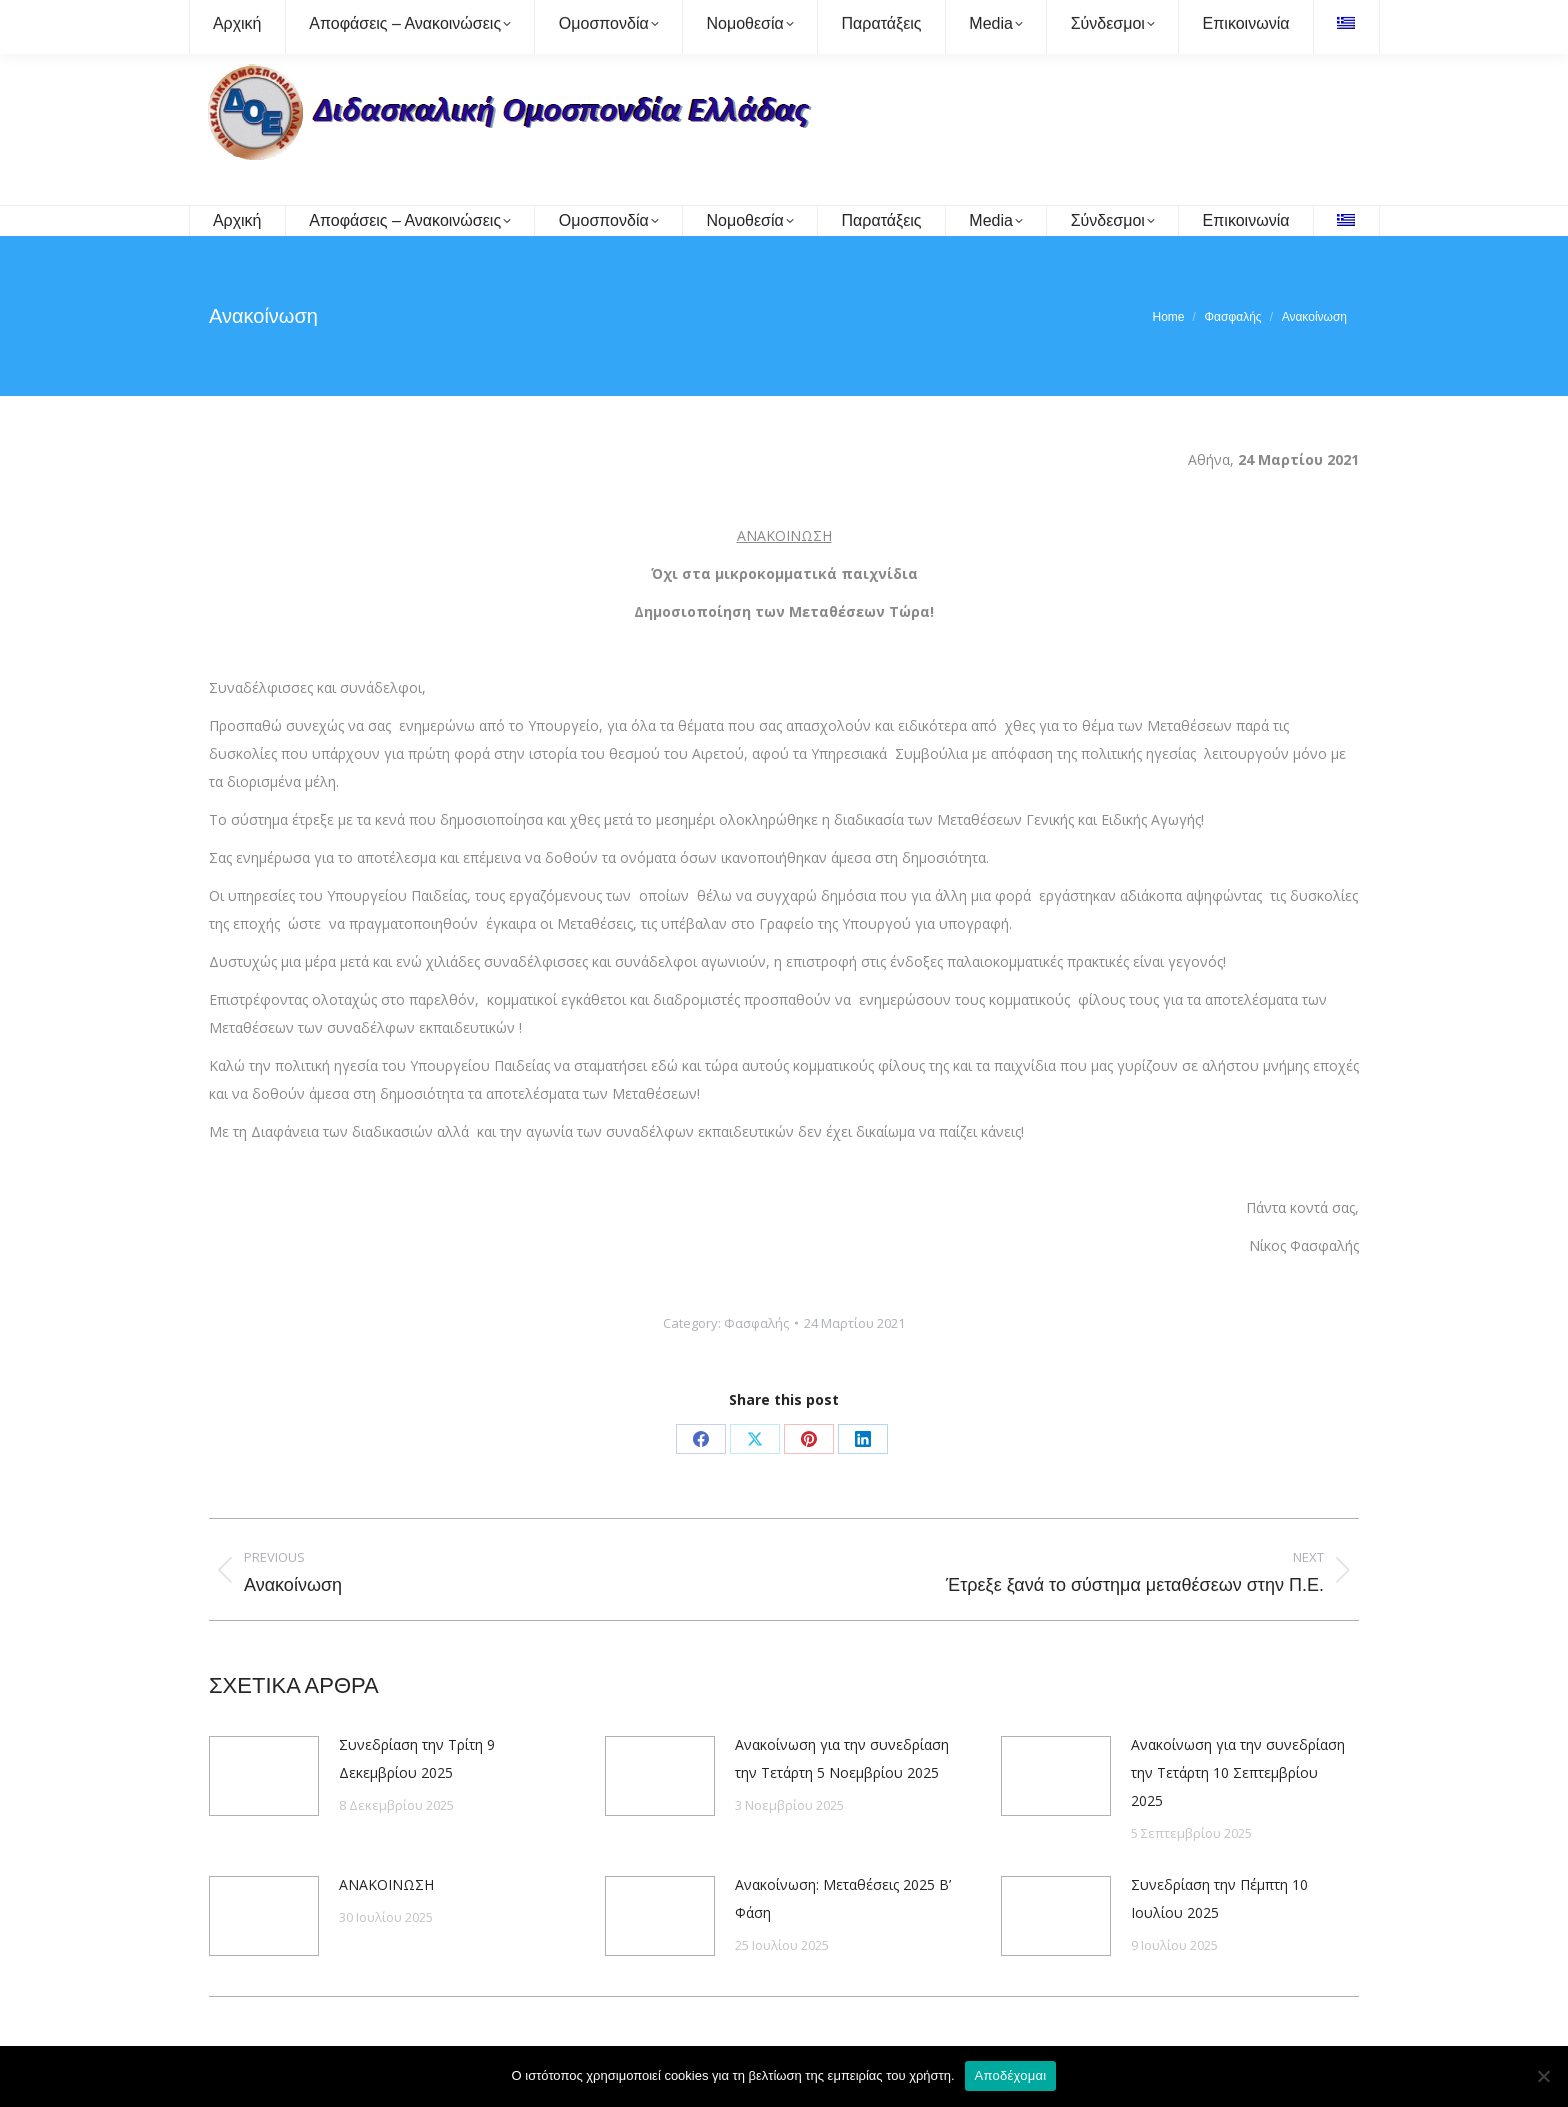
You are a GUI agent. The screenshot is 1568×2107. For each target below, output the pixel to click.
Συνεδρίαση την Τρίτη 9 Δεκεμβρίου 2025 (417, 1758)
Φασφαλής (756, 1323)
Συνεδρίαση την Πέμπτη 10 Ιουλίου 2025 (1219, 1898)
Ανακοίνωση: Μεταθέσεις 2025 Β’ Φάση (843, 1898)
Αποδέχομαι (1011, 2075)
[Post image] (264, 1776)
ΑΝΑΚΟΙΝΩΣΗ (386, 1884)
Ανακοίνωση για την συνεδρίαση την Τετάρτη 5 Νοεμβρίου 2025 (842, 1758)
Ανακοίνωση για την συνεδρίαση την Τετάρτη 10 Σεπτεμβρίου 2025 (1238, 1772)
